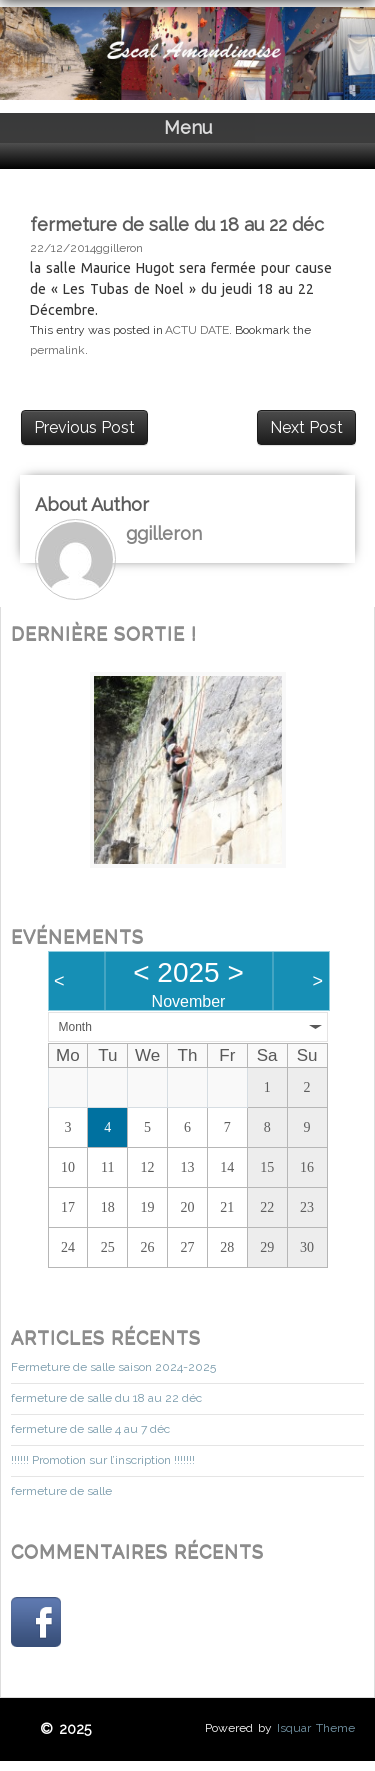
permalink (57, 350)
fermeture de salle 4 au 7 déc (90, 1429)
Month (75, 1027)
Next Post (306, 427)
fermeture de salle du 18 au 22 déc (106, 1398)
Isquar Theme (316, 1728)
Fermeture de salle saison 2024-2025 (113, 1367)
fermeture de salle (61, 1491)
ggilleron (119, 248)
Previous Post (84, 427)
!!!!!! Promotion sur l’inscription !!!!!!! (103, 1460)
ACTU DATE (197, 330)
